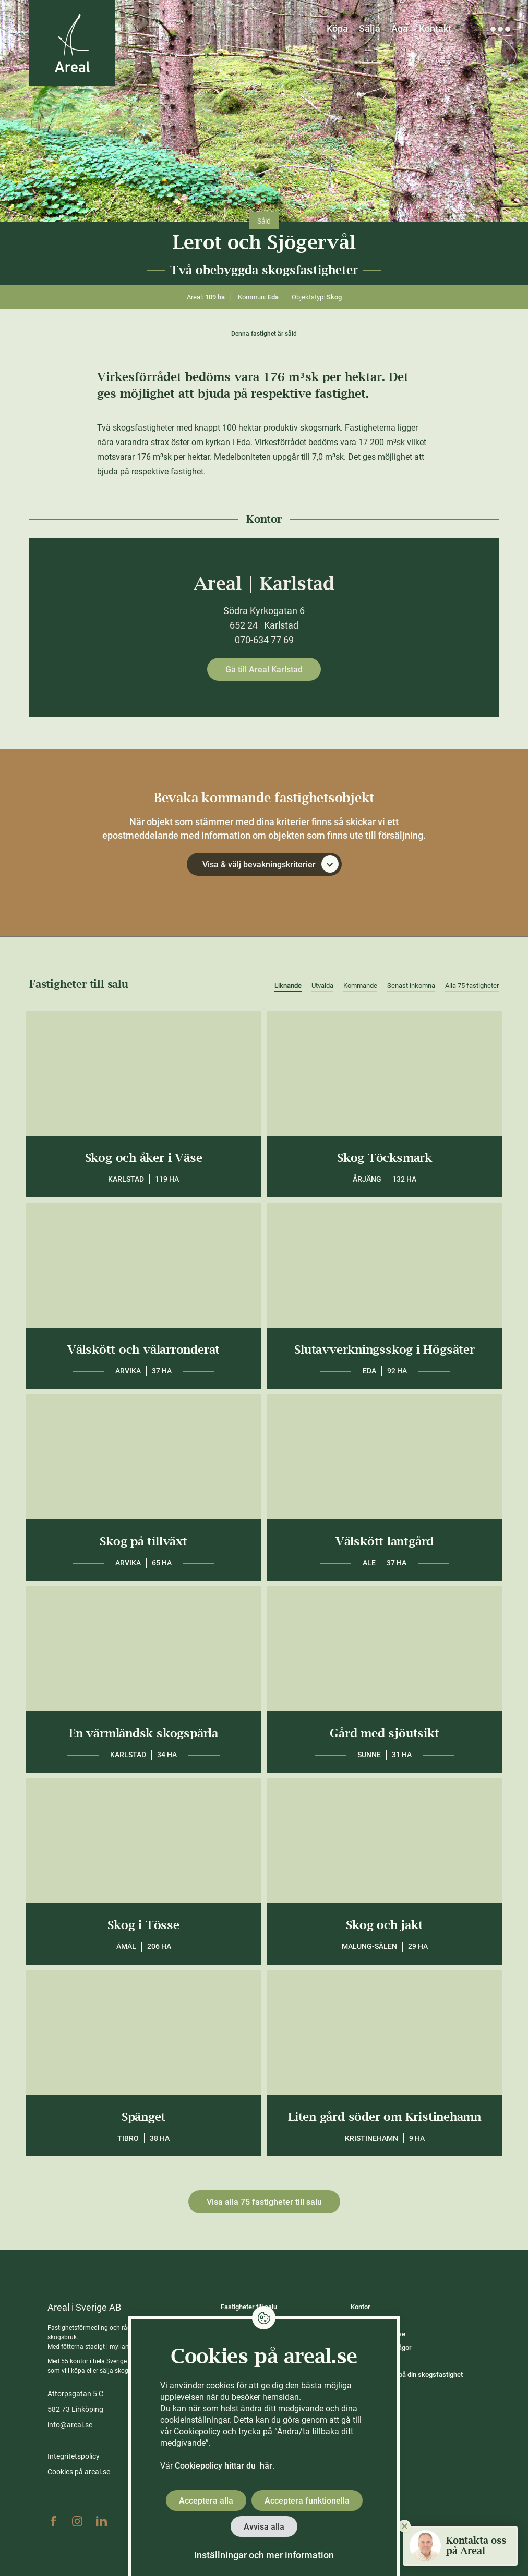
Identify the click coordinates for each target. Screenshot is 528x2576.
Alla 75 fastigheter (472, 985)
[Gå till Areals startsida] (72, 43)
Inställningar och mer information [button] (264, 2554)
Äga (399, 28)
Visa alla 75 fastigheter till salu (264, 2202)
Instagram (77, 2521)
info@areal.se (69, 2425)
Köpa (337, 28)
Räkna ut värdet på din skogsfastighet (407, 2374)
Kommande (360, 985)
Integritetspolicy (73, 2456)
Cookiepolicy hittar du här (223, 2466)
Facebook (53, 2521)
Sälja (369, 28)
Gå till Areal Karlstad (264, 669)
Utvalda (322, 985)
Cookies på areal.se (78, 2472)
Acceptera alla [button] (206, 2501)
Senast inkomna (411, 985)
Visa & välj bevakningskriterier (270, 864)
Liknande (288, 985)
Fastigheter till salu (249, 2307)
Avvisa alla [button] (264, 2527)
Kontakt (435, 28)
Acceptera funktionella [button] (307, 2501)
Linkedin (101, 2521)
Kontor (360, 2307)
